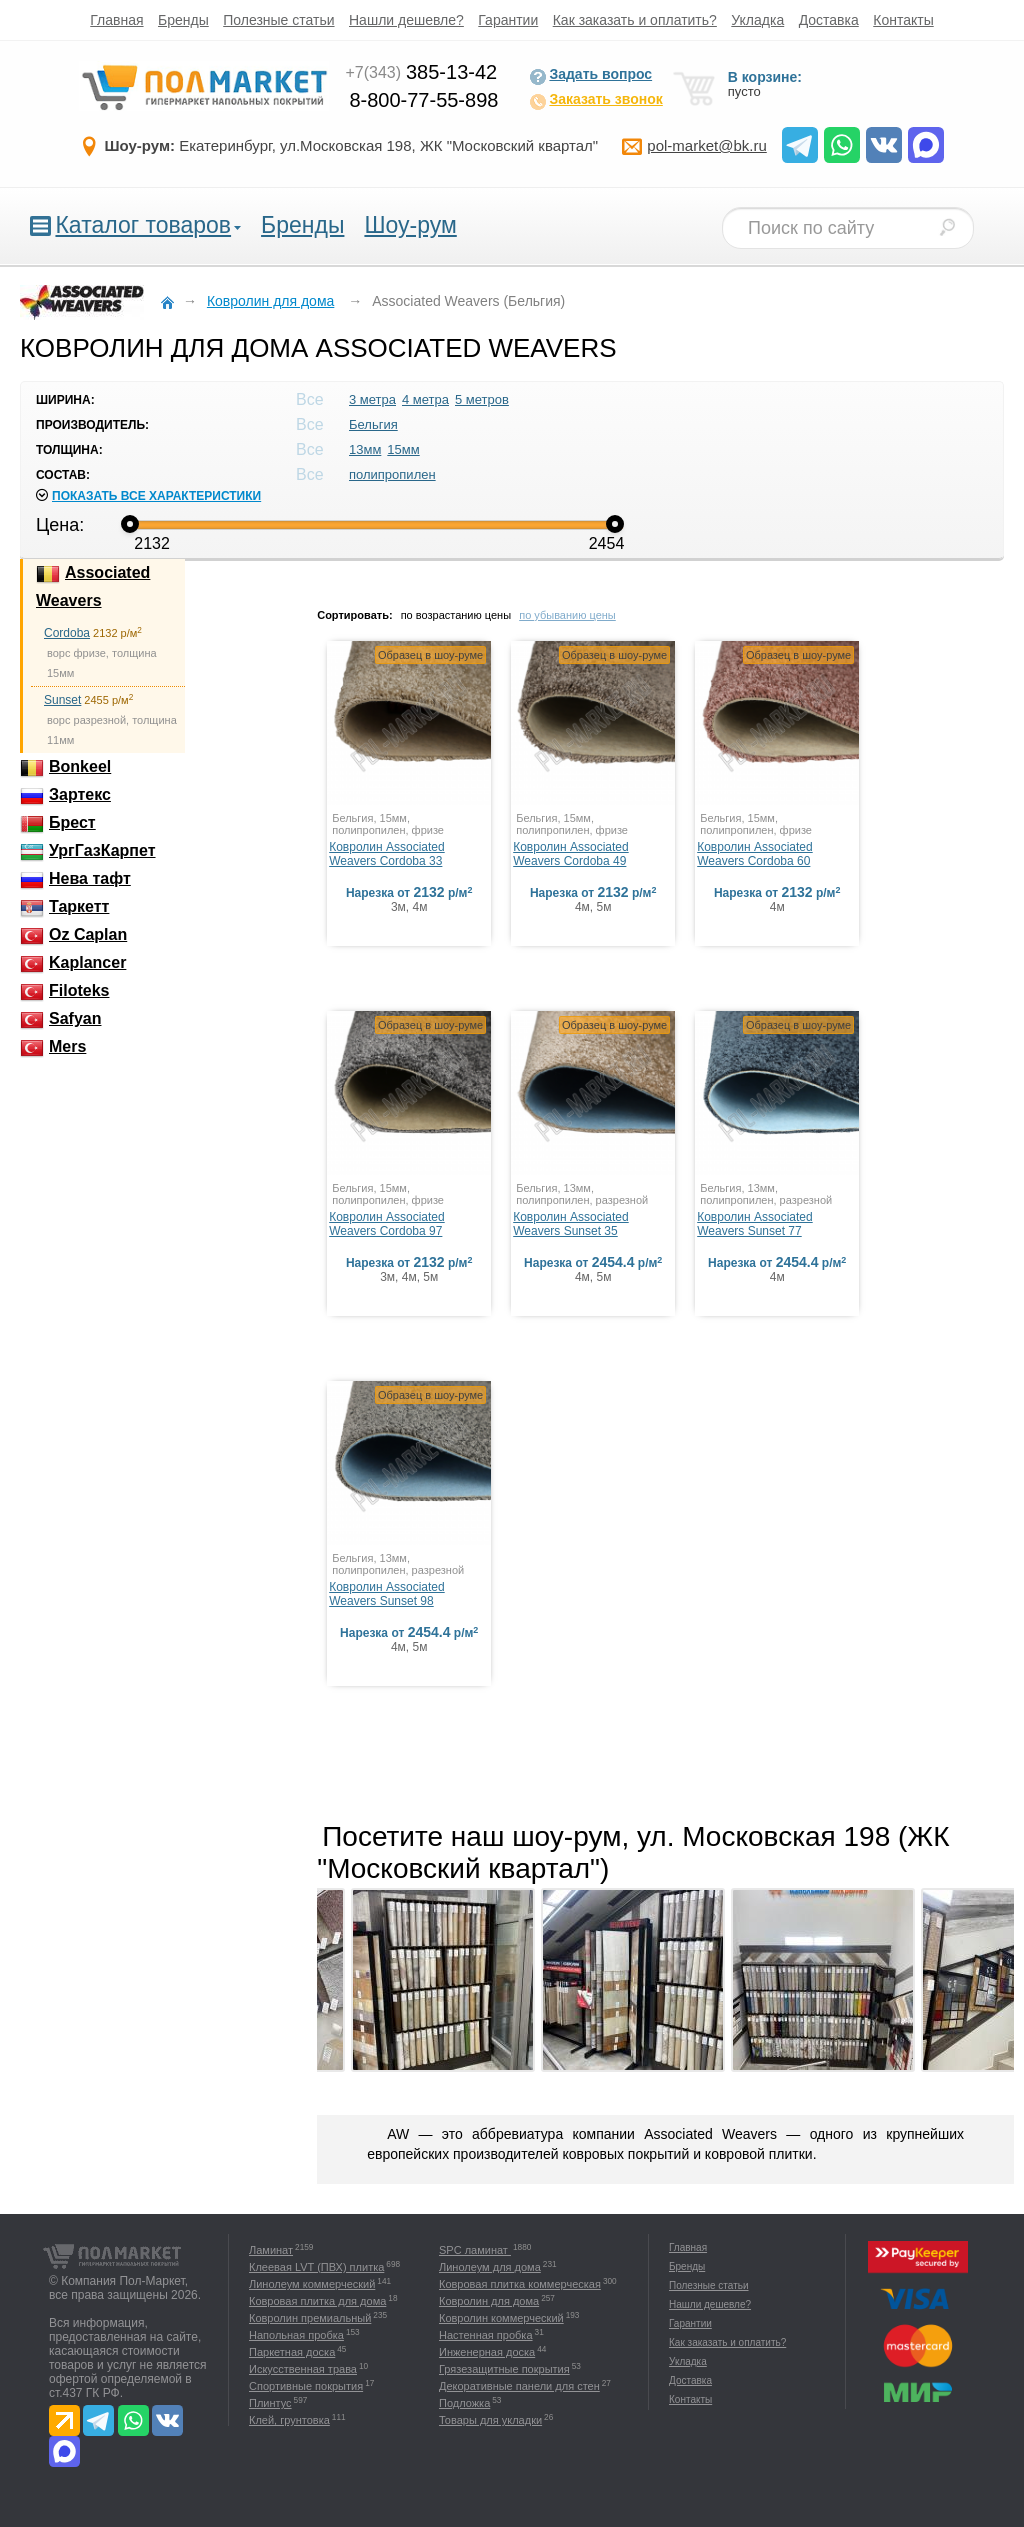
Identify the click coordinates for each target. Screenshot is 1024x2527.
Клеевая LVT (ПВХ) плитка (316, 2267)
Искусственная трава (303, 2369)
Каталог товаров (143, 225)
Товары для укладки (490, 2420)
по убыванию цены (567, 615)
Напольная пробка (296, 2335)
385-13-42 (421, 72)
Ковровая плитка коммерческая (520, 2284)
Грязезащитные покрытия (504, 2369)
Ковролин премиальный (310, 2318)
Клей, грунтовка (289, 2420)
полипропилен (392, 474)
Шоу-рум (410, 225)
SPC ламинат (475, 2250)
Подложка (464, 2403)
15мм (403, 449)
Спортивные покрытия (306, 2386)
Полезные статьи (278, 20)
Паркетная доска (292, 2352)
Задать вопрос (590, 76)
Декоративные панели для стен (519, 2386)
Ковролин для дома (489, 2301)
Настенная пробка (486, 2335)
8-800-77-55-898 (423, 100)
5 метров (482, 399)
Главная (116, 20)
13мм (365, 449)
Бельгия (373, 424)
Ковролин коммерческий (501, 2318)
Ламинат (271, 2250)
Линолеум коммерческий (312, 2284)
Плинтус (270, 2403)
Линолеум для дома (490, 2267)
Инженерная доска (487, 2352)
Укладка (757, 20)
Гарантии (508, 20)
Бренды (183, 20)
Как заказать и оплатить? (635, 20)
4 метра (425, 399)
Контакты (903, 20)
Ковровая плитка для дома (317, 2301)
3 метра (372, 399)
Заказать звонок (595, 101)
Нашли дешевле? (406, 20)
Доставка (829, 20)
